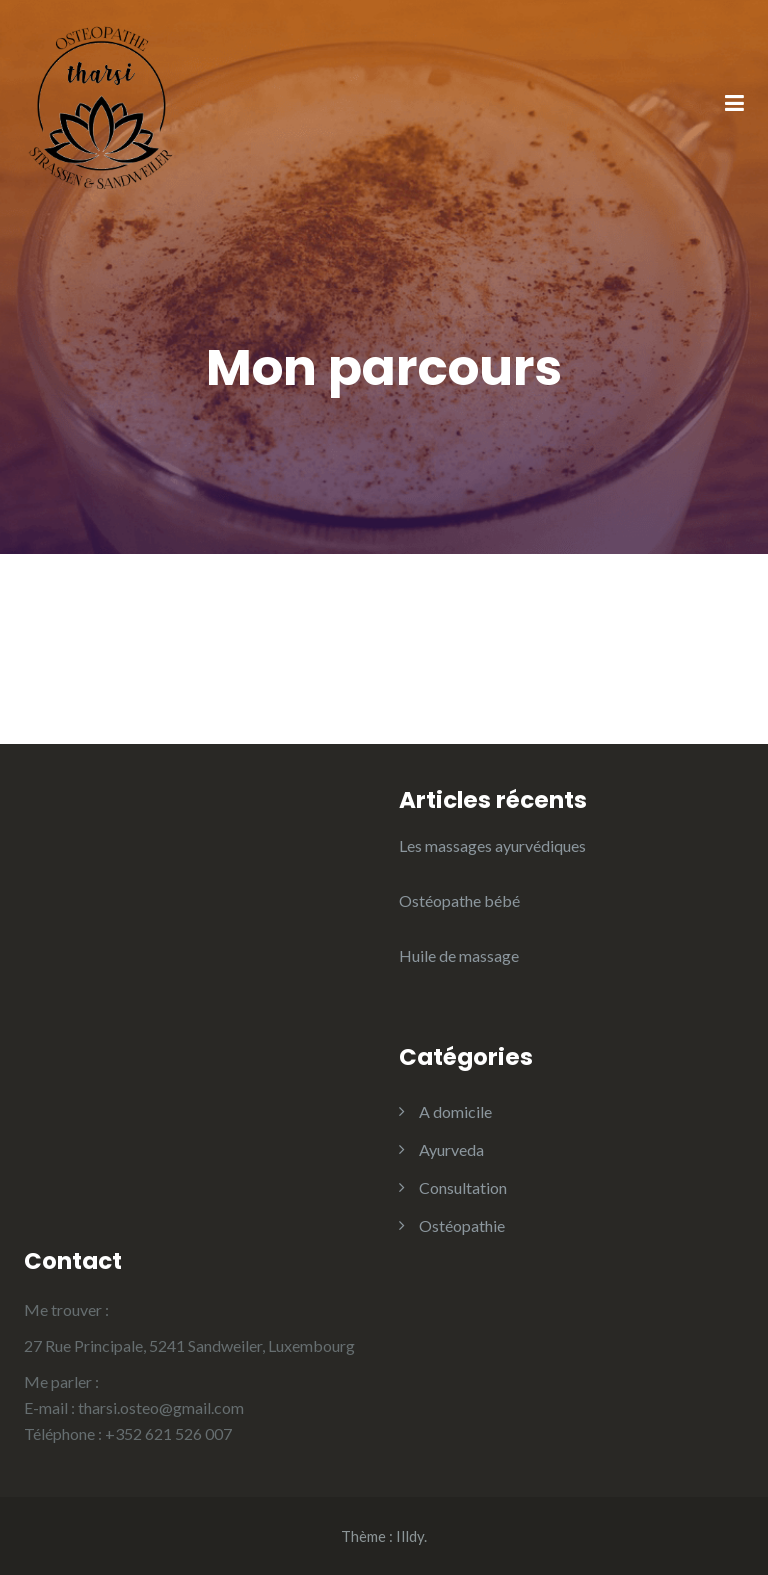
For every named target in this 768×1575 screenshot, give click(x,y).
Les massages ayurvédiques (492, 845)
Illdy (410, 1536)
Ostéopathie (462, 1225)
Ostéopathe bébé (459, 900)
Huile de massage (459, 955)
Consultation (463, 1187)
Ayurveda (451, 1149)
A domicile (455, 1111)
